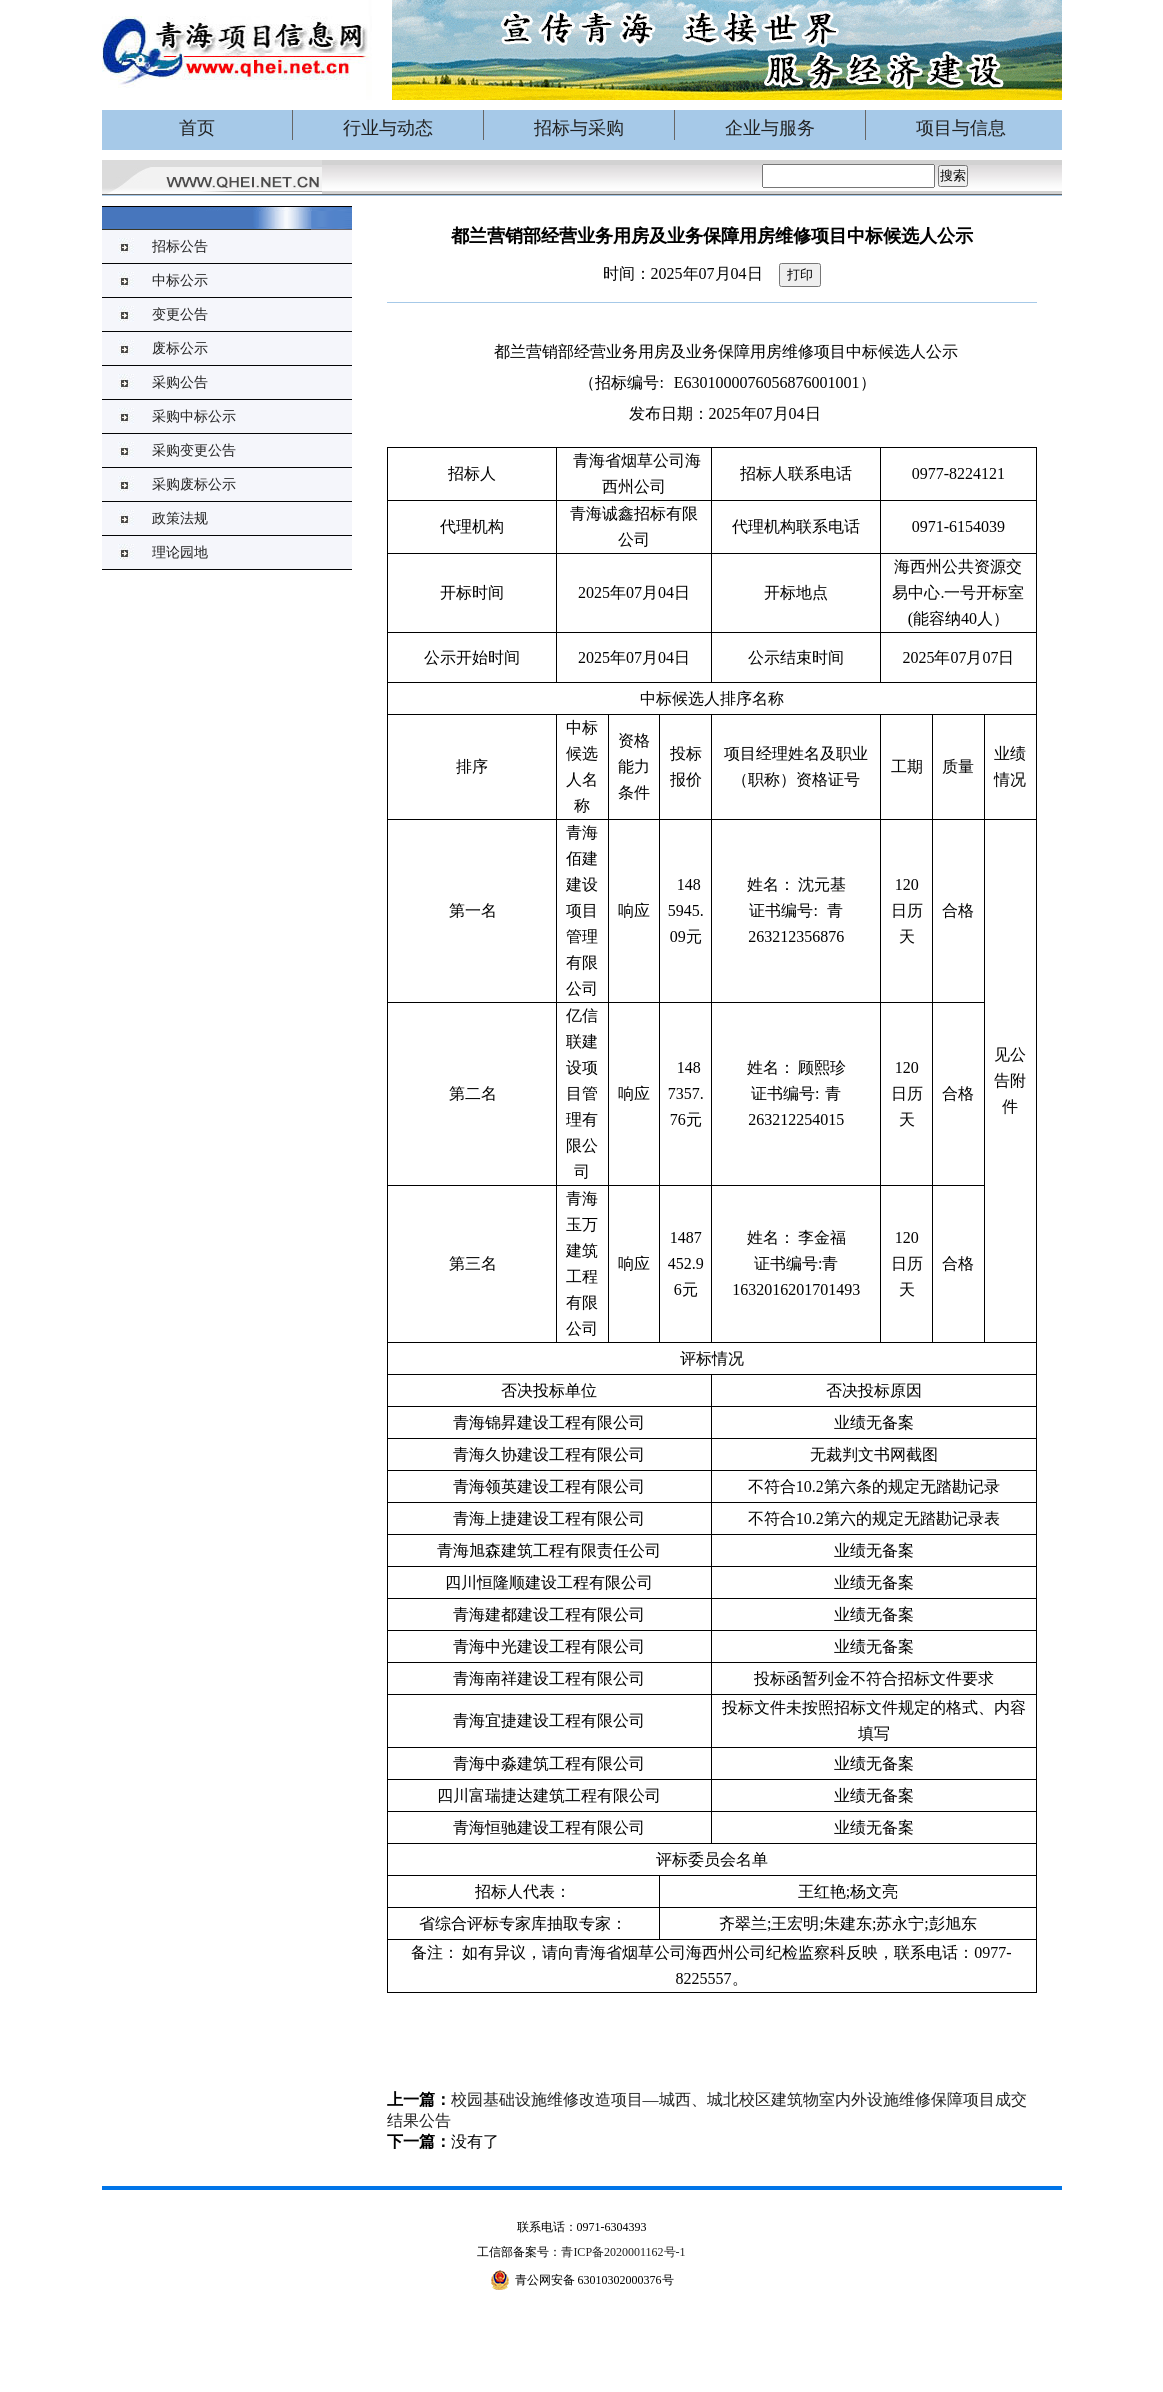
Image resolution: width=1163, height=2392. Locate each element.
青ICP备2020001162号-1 (623, 2252)
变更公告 (180, 314)
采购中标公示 (194, 416)
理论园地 (180, 552)
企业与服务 (770, 128)
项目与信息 (961, 128)
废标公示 (180, 348)
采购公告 (180, 382)
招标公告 (180, 246)
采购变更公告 (194, 450)
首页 (197, 128)
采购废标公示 (194, 484)
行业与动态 (388, 128)
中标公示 (180, 280)
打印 (800, 274)
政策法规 (180, 518)
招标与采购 (579, 128)
